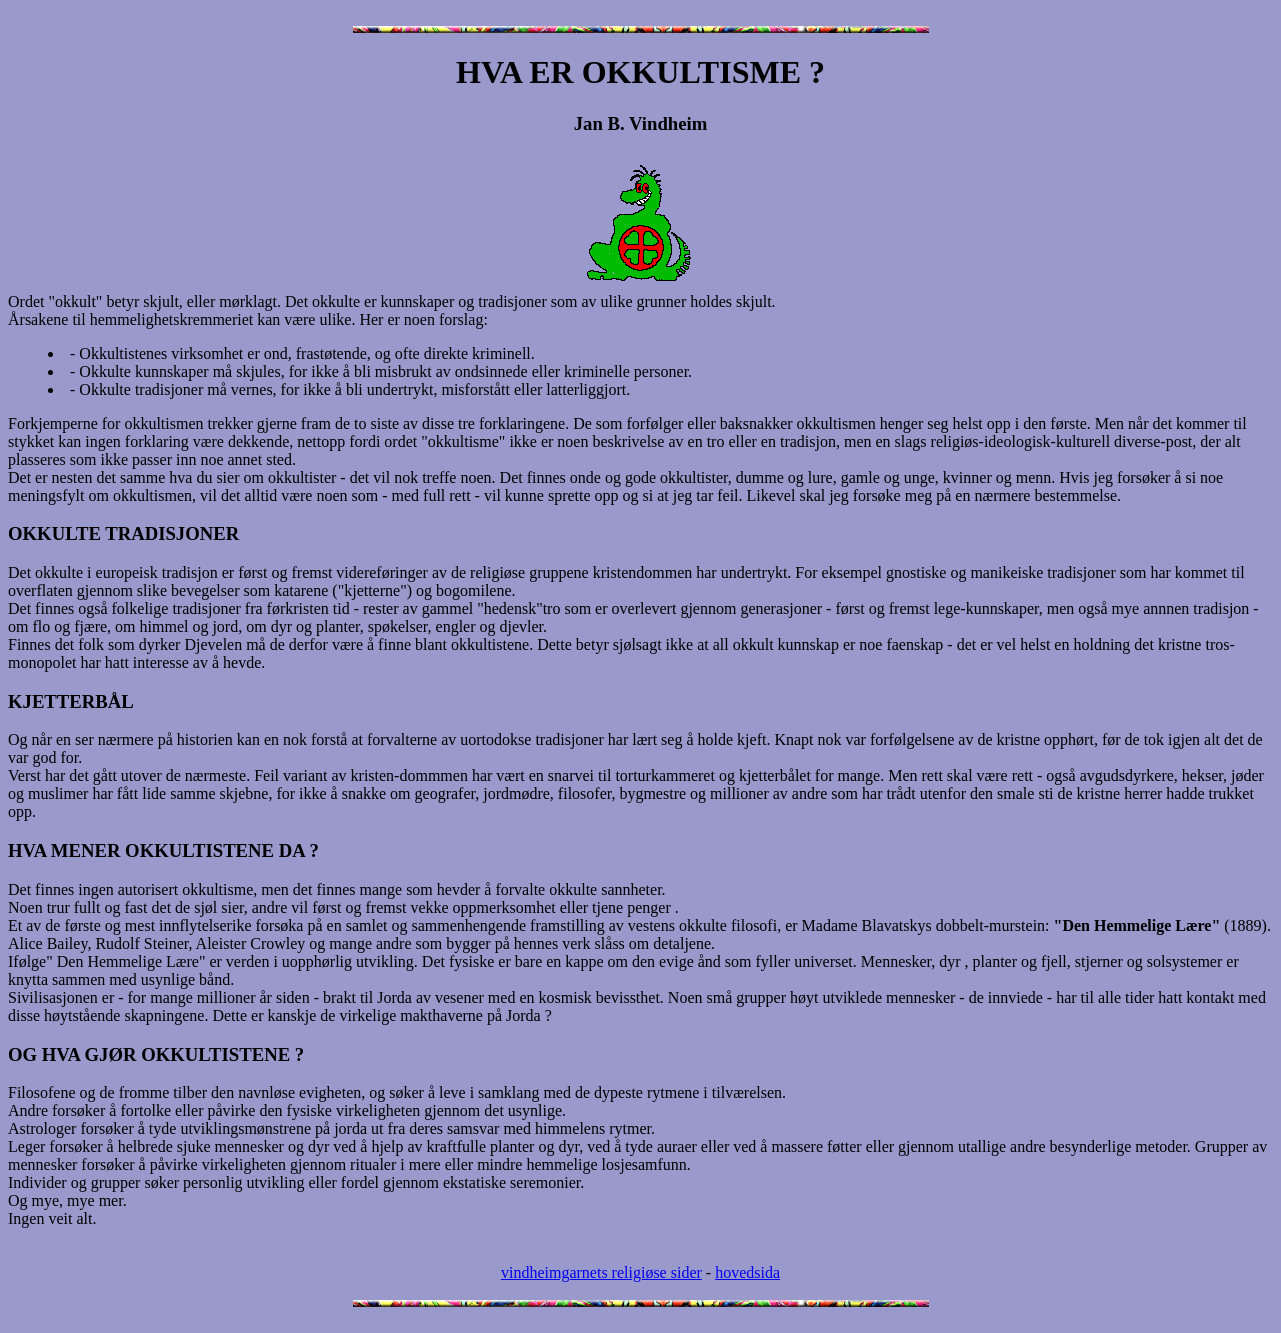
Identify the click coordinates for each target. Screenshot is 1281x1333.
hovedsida (747, 1272)
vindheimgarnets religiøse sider (601, 1272)
